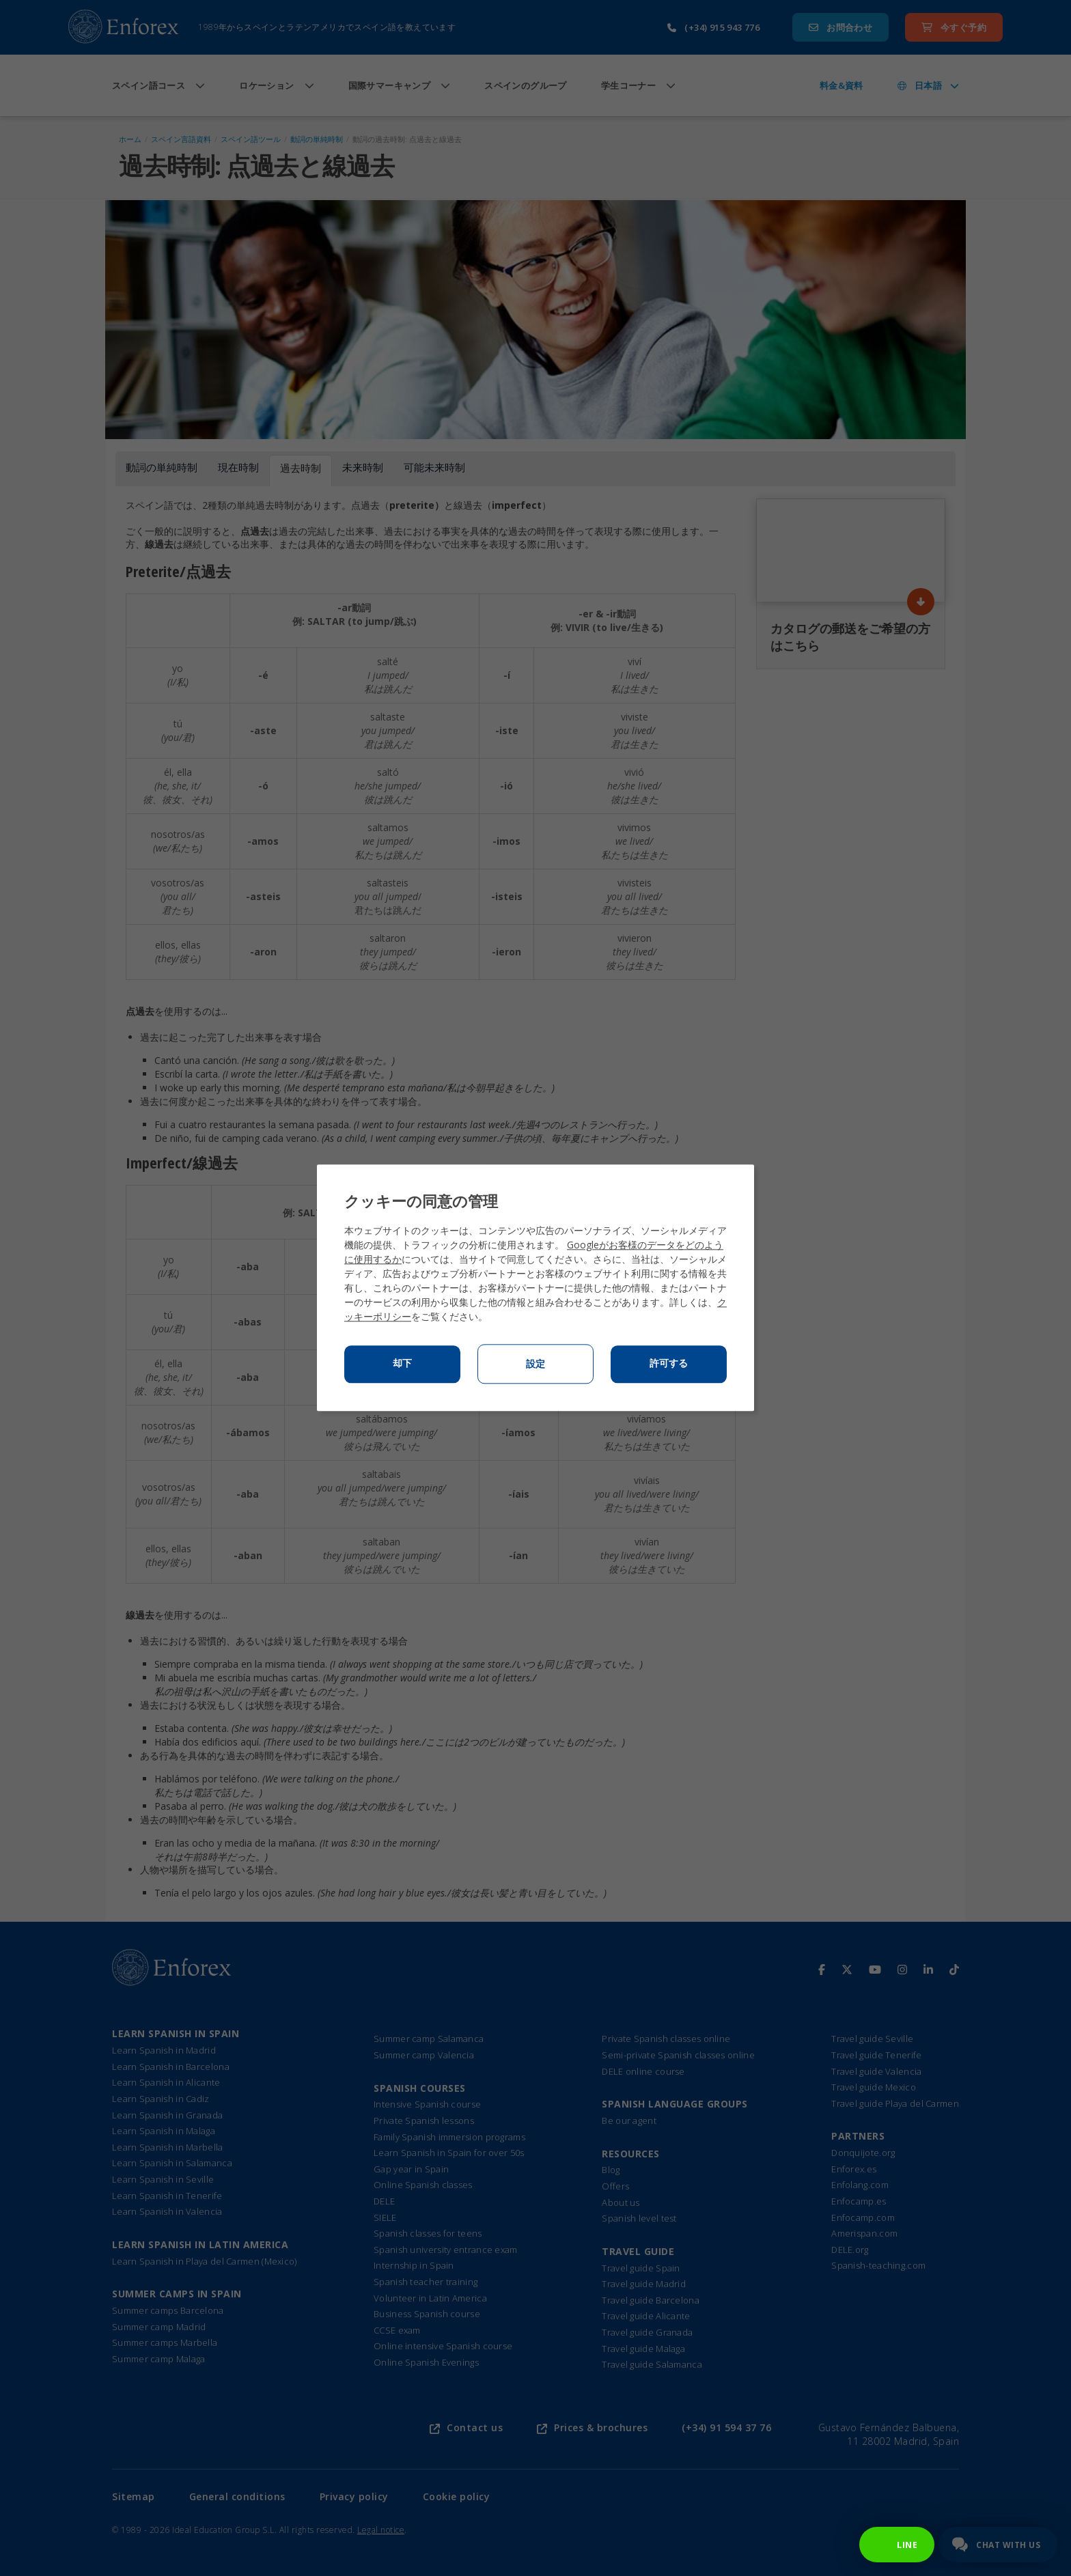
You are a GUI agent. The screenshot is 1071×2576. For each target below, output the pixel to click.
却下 (402, 1363)
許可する (669, 1363)
